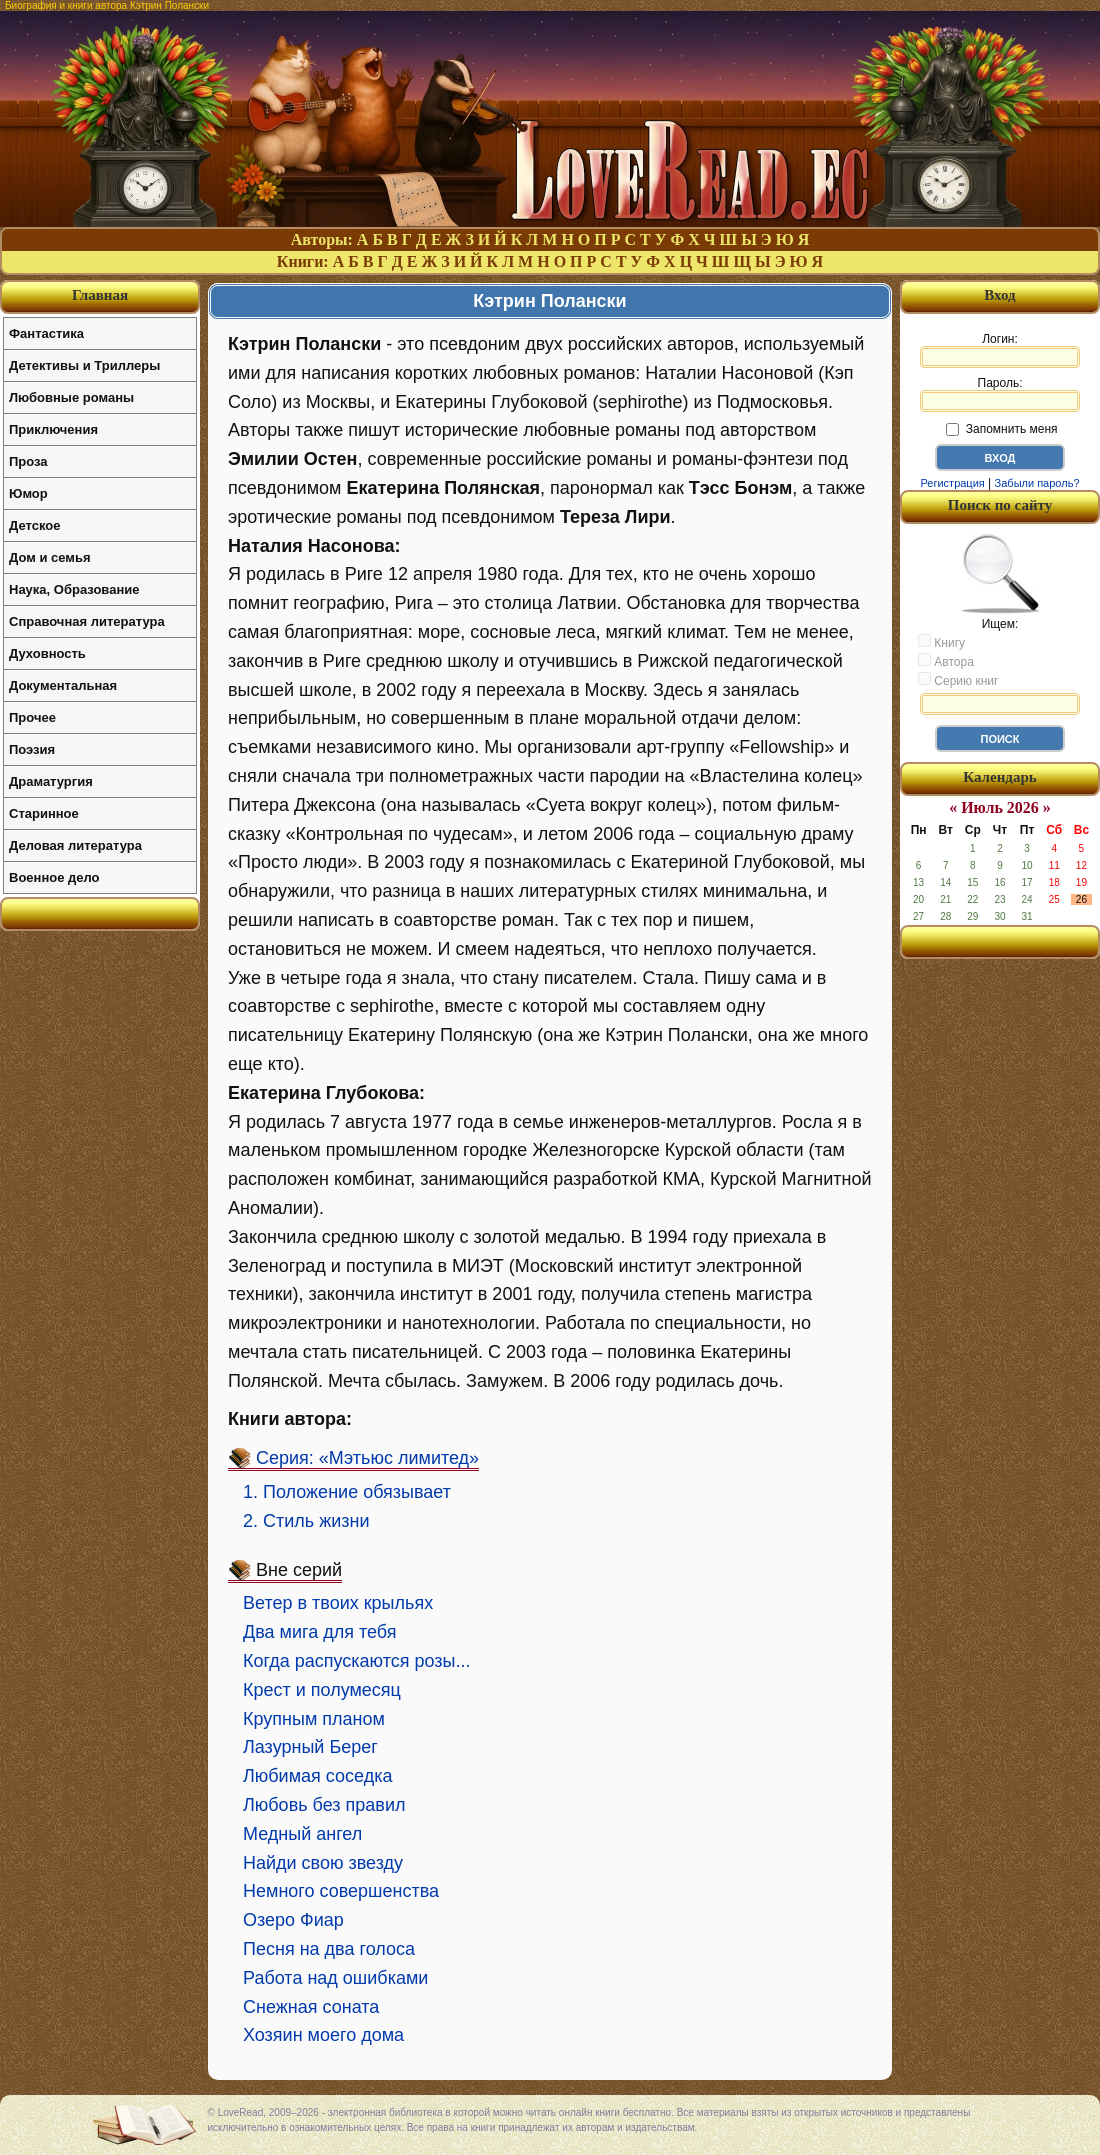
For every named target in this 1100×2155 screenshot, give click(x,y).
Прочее (32, 717)
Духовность (47, 653)
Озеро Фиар (293, 1920)
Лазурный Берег (310, 1747)
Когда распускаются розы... (357, 1661)
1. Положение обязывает (347, 1492)
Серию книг (958, 680)
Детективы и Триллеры (84, 365)
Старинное (44, 813)
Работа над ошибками (335, 1978)
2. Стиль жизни (306, 1521)
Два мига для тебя (319, 1632)
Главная (100, 295)
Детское (34, 525)
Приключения (53, 429)
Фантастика (46, 333)
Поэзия (32, 749)
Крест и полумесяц (322, 1690)
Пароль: (1000, 394)
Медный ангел (302, 1834)
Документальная (63, 685)
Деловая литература (75, 845)
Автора (946, 661)
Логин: (1000, 350)
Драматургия (51, 781)
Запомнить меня (1001, 429)
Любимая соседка (317, 1776)
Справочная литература (87, 621)
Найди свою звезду (323, 1863)
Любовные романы (71, 397)
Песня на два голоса (329, 1949)
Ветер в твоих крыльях (338, 1603)
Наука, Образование (74, 589)
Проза (28, 461)
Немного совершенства (341, 1891)
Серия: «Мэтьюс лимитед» (367, 1458)
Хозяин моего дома (323, 2035)
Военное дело (54, 877)
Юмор (28, 493)
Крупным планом (314, 1719)
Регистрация (952, 483)
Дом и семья (50, 557)
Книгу (941, 642)
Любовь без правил (324, 1805)
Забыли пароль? (1037, 483)
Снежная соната (311, 2007)
